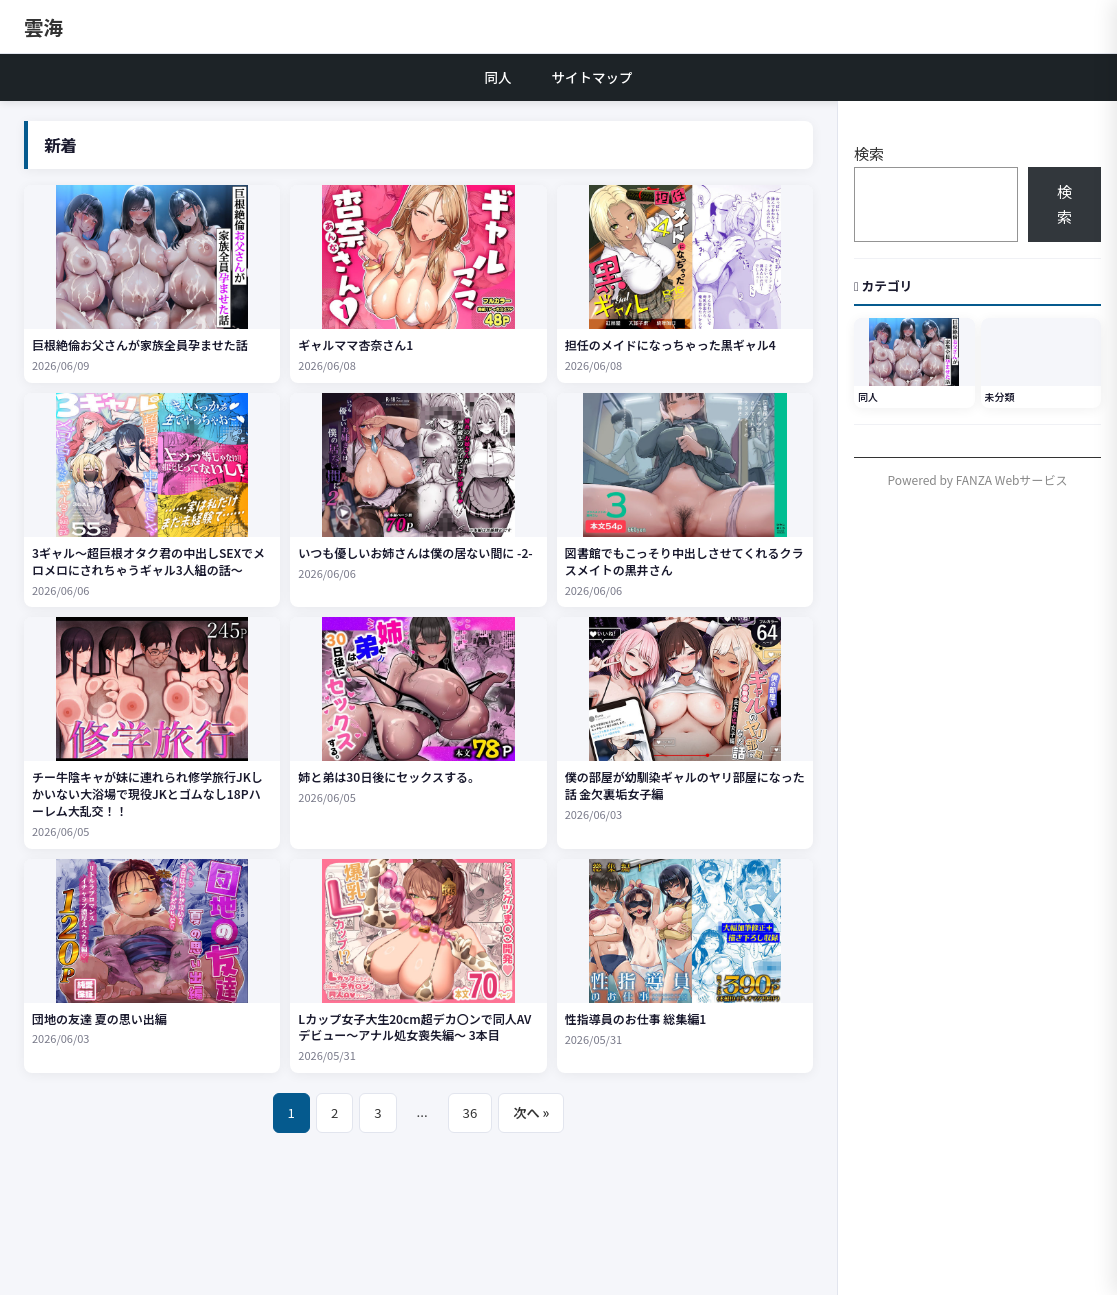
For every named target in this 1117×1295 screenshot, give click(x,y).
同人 (498, 77)
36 (470, 1112)
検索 (869, 153)
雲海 (43, 26)
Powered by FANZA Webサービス (978, 479)
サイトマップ (592, 77)
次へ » (531, 1112)
